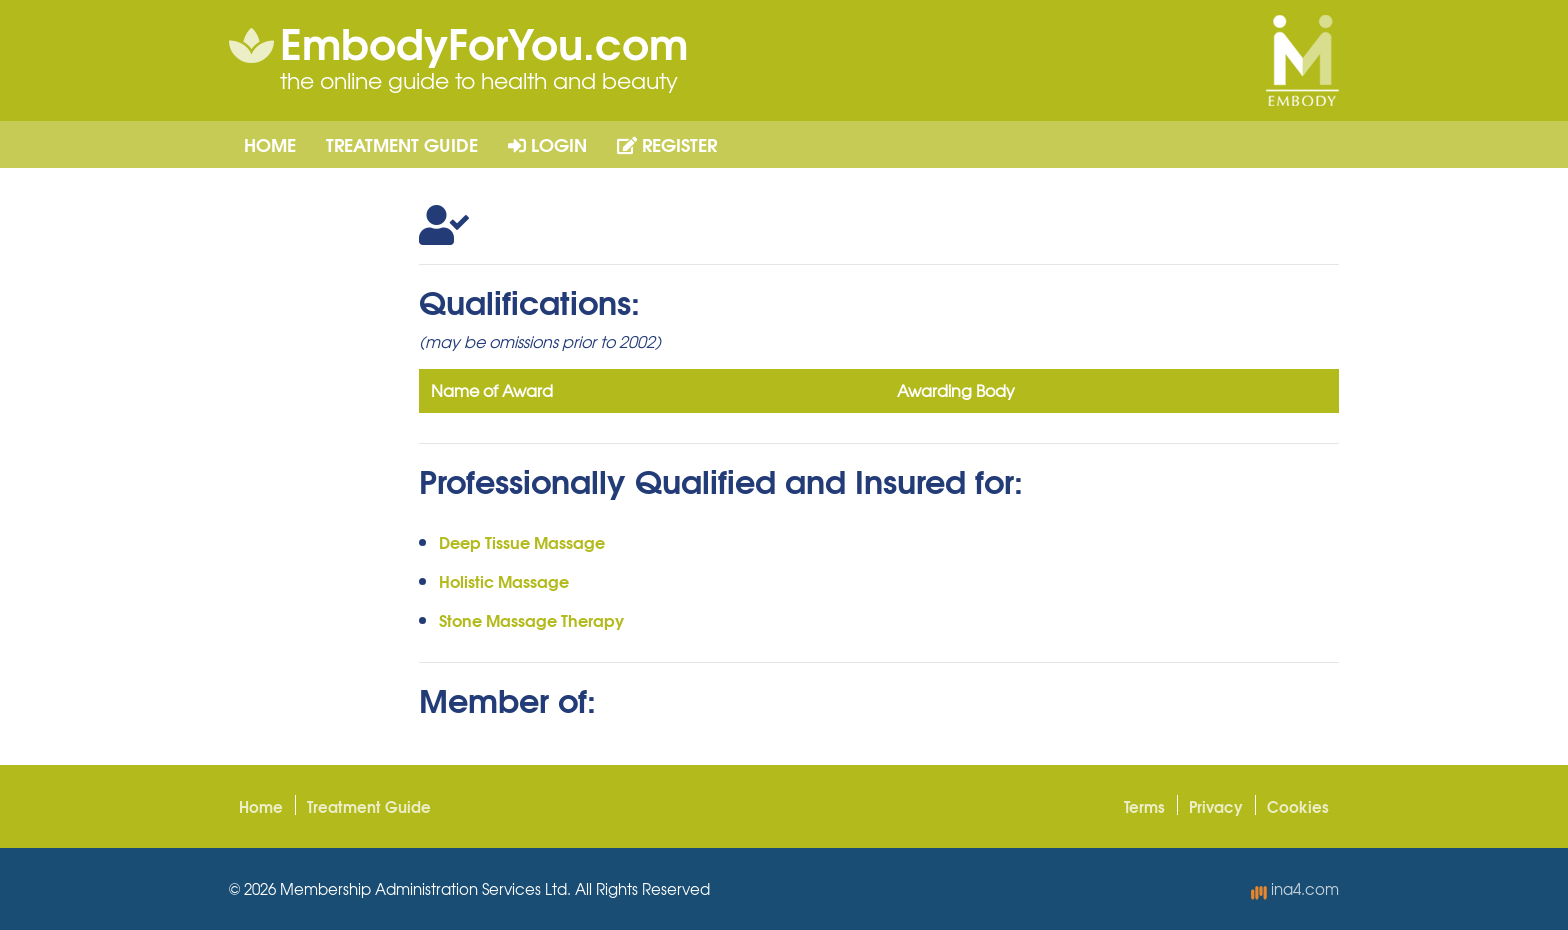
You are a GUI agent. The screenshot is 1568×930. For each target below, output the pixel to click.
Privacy (1216, 806)
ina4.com (1295, 889)
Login (547, 144)
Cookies (1298, 806)
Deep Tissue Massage (522, 541)
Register (667, 144)
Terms (1144, 806)
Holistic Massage (504, 580)
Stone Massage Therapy (531, 619)
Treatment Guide (402, 144)
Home (270, 144)
